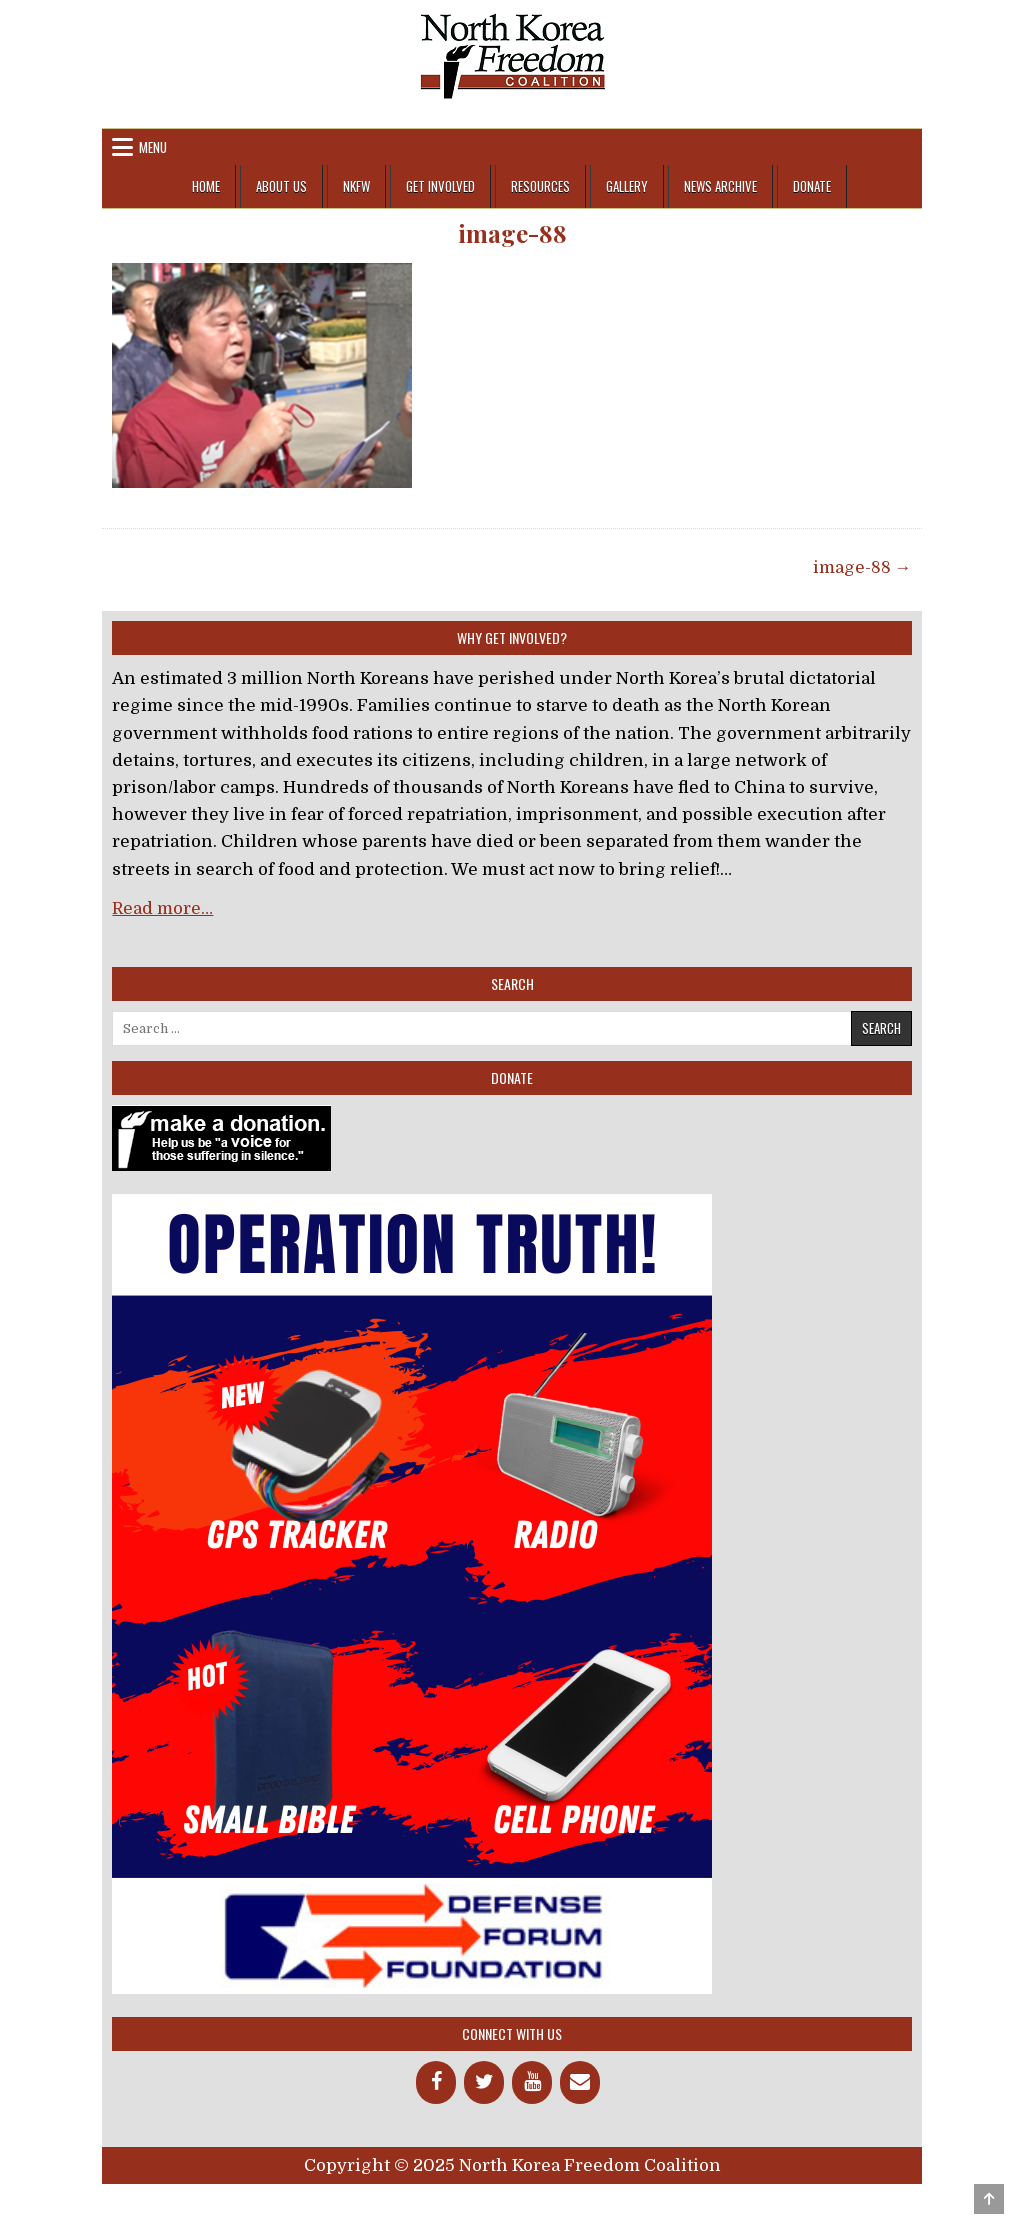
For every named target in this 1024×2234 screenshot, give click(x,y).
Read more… (162, 908)
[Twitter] (484, 2082)
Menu (153, 147)
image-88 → (862, 567)
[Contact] (580, 2082)
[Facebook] (436, 2082)
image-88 (512, 233)
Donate (812, 186)
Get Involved (440, 186)
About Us (281, 186)
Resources (540, 186)
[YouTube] (532, 2082)
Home (206, 186)
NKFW (356, 186)
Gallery (627, 186)
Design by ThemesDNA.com (512, 2201)
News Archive (720, 186)
